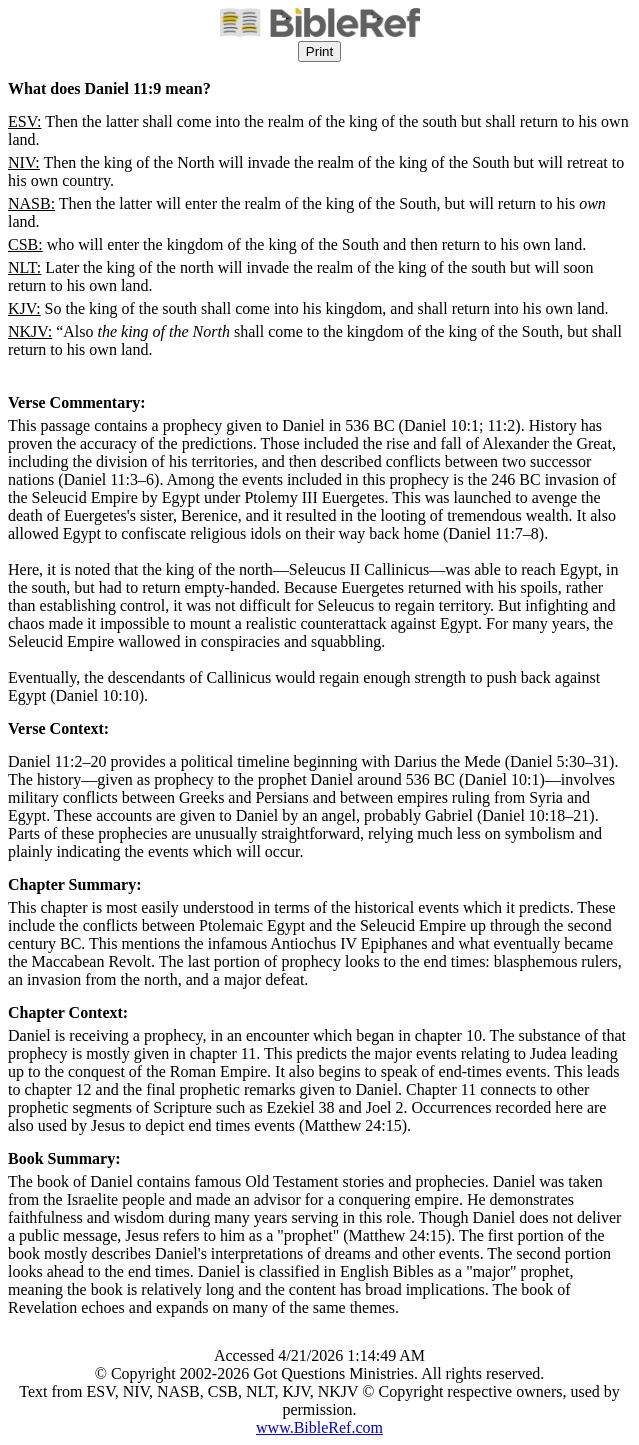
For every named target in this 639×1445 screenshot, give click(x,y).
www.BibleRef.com (319, 1427)
